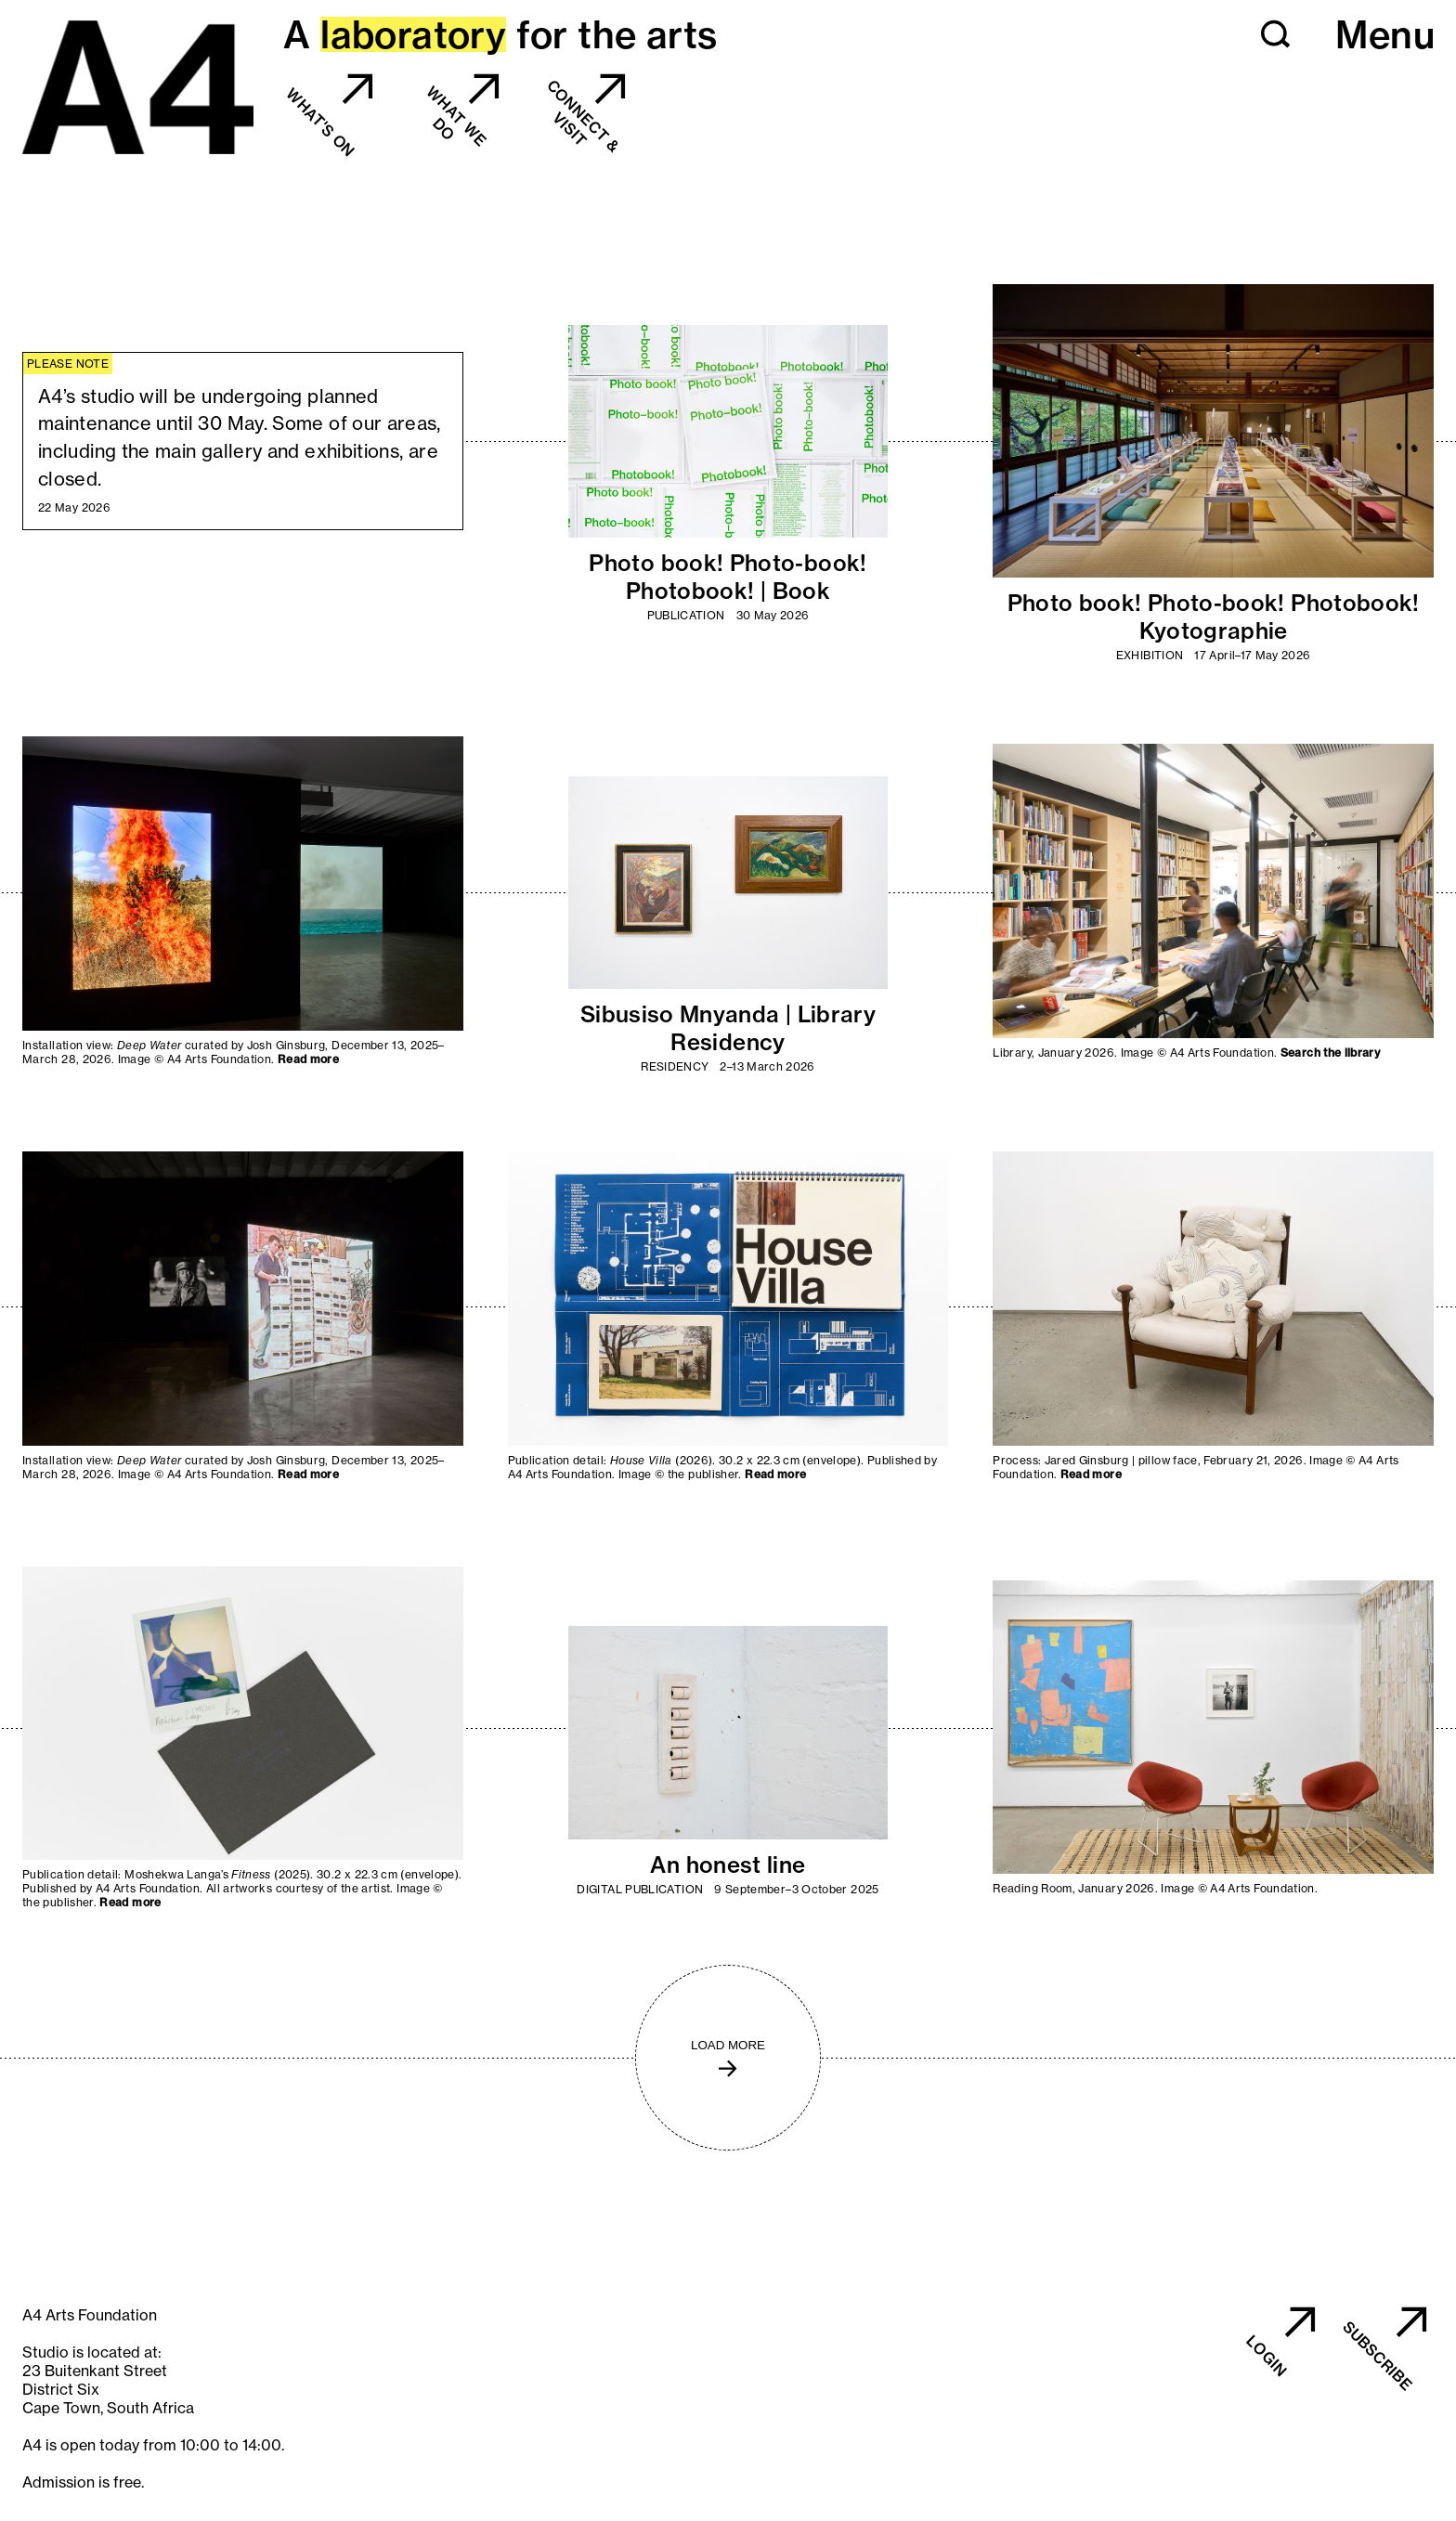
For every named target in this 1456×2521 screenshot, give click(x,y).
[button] (1276, 34)
